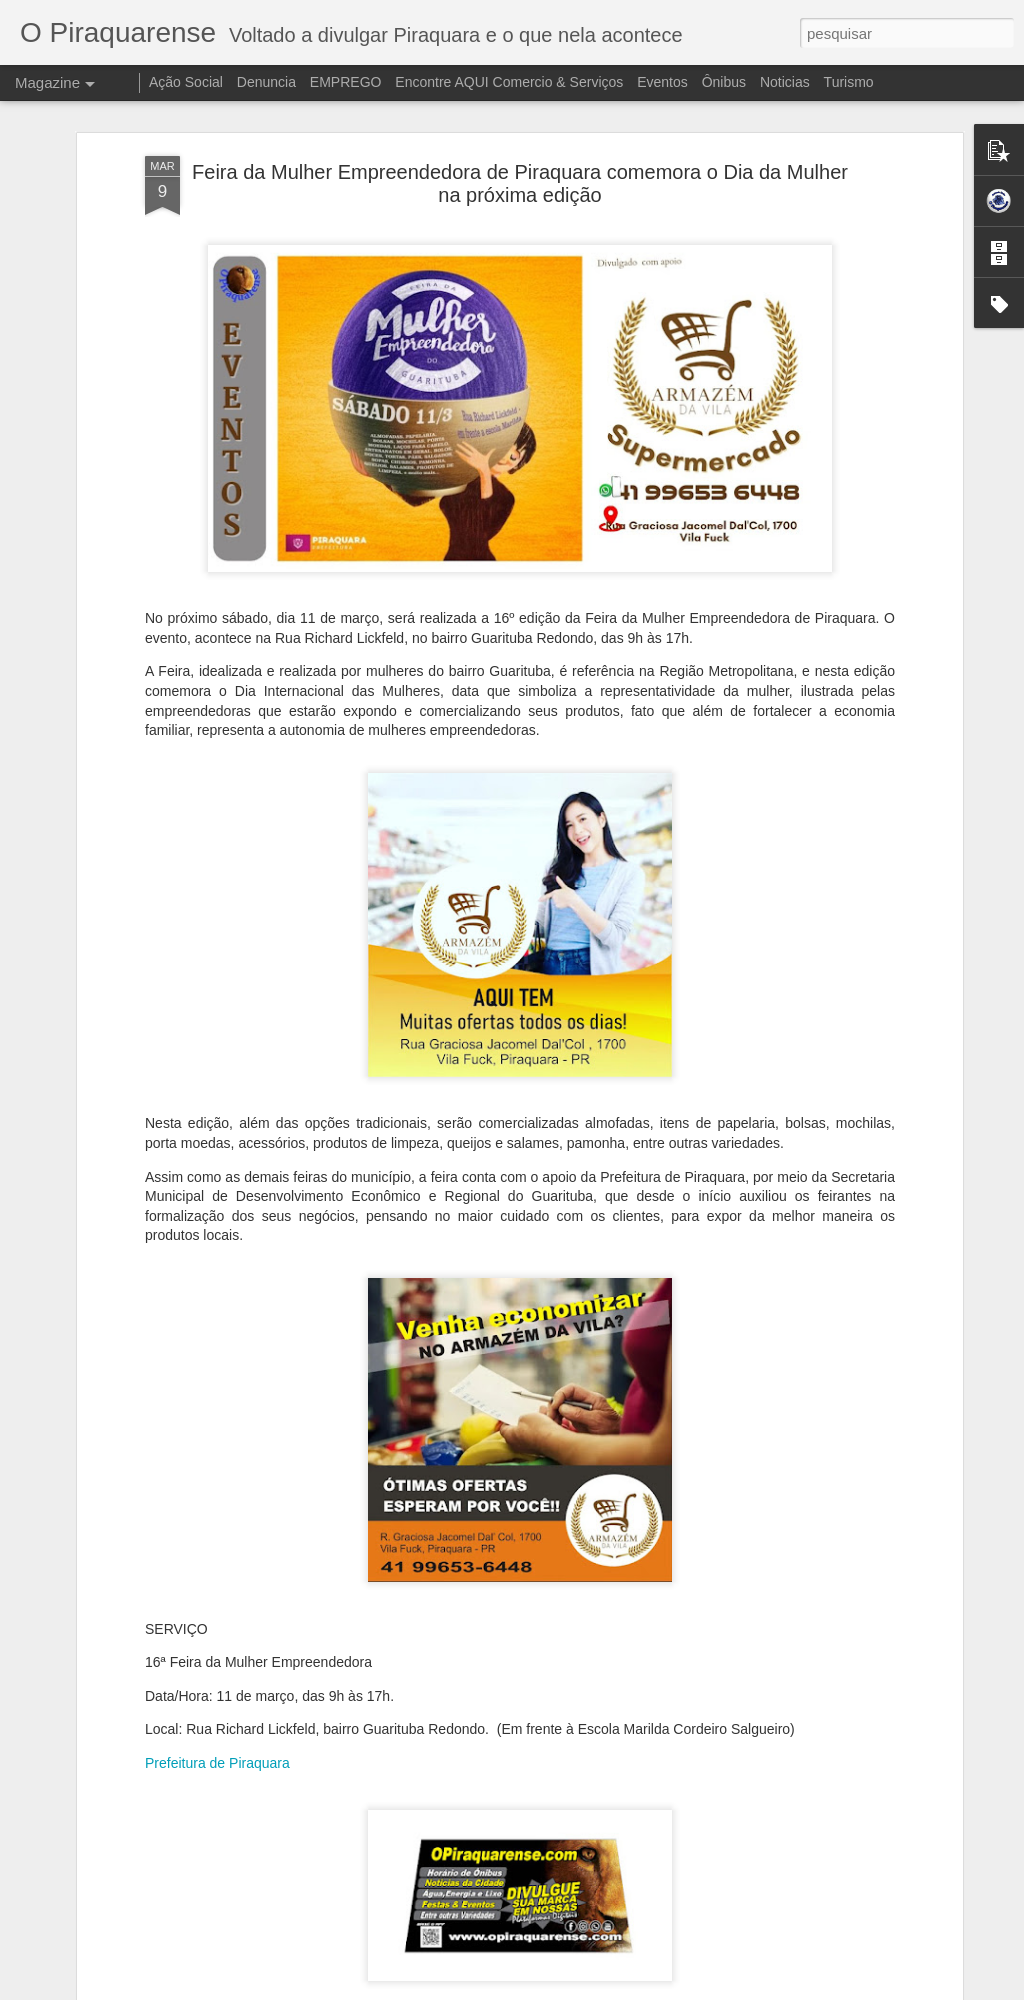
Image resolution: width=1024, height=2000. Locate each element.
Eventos (664, 82)
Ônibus (724, 82)
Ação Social (186, 82)
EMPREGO (346, 82)
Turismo (849, 82)
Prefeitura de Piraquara (217, 1631)
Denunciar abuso (768, 1989)
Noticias (785, 82)
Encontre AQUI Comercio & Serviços (509, 82)
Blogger (702, 1989)
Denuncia (266, 82)
